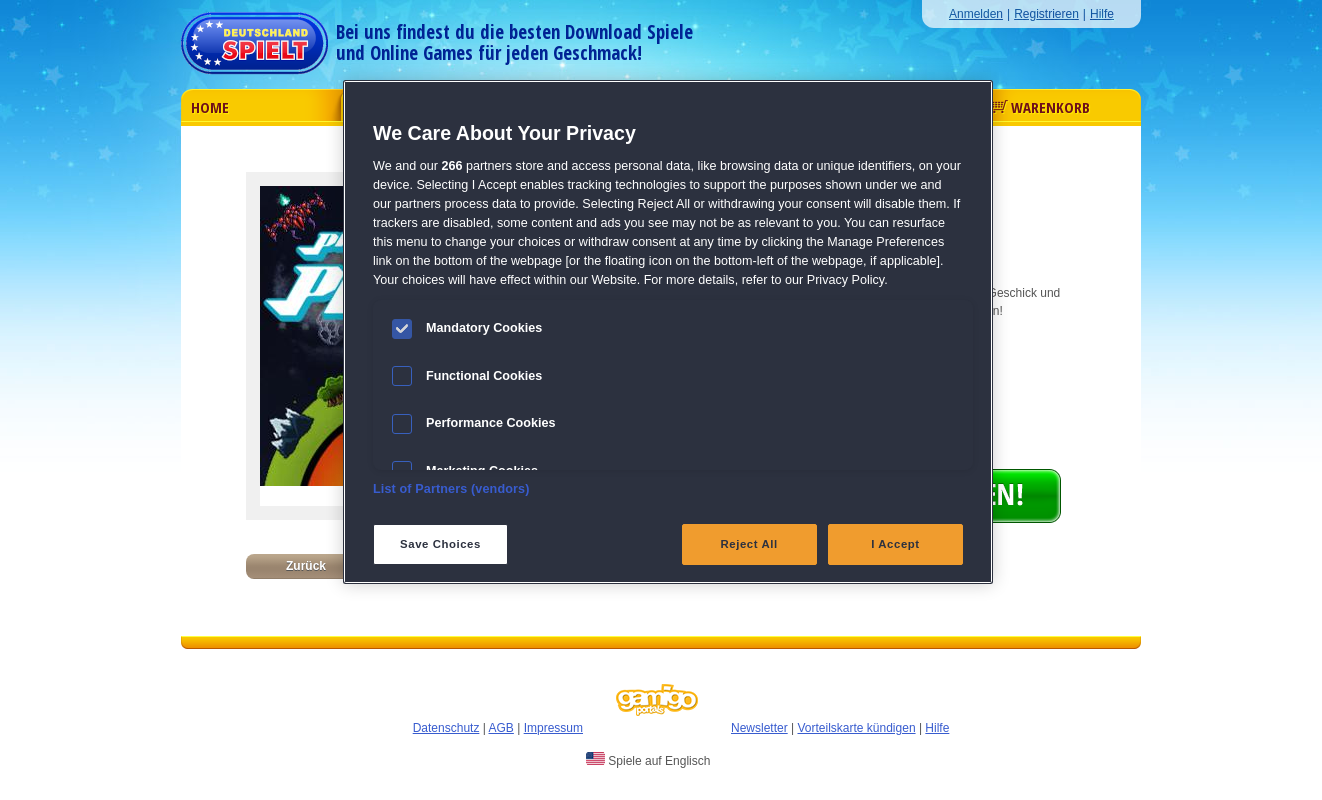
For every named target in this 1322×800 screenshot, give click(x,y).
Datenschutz (446, 728)
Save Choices (440, 544)
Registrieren (1046, 14)
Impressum (553, 728)
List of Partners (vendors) (451, 489)
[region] (668, 332)
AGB (501, 728)
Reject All (749, 544)
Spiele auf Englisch (648, 760)
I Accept (895, 544)
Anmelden (976, 14)
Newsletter (759, 728)
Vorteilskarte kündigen (856, 728)
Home (210, 107)
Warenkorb (1040, 107)
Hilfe (1102, 14)
